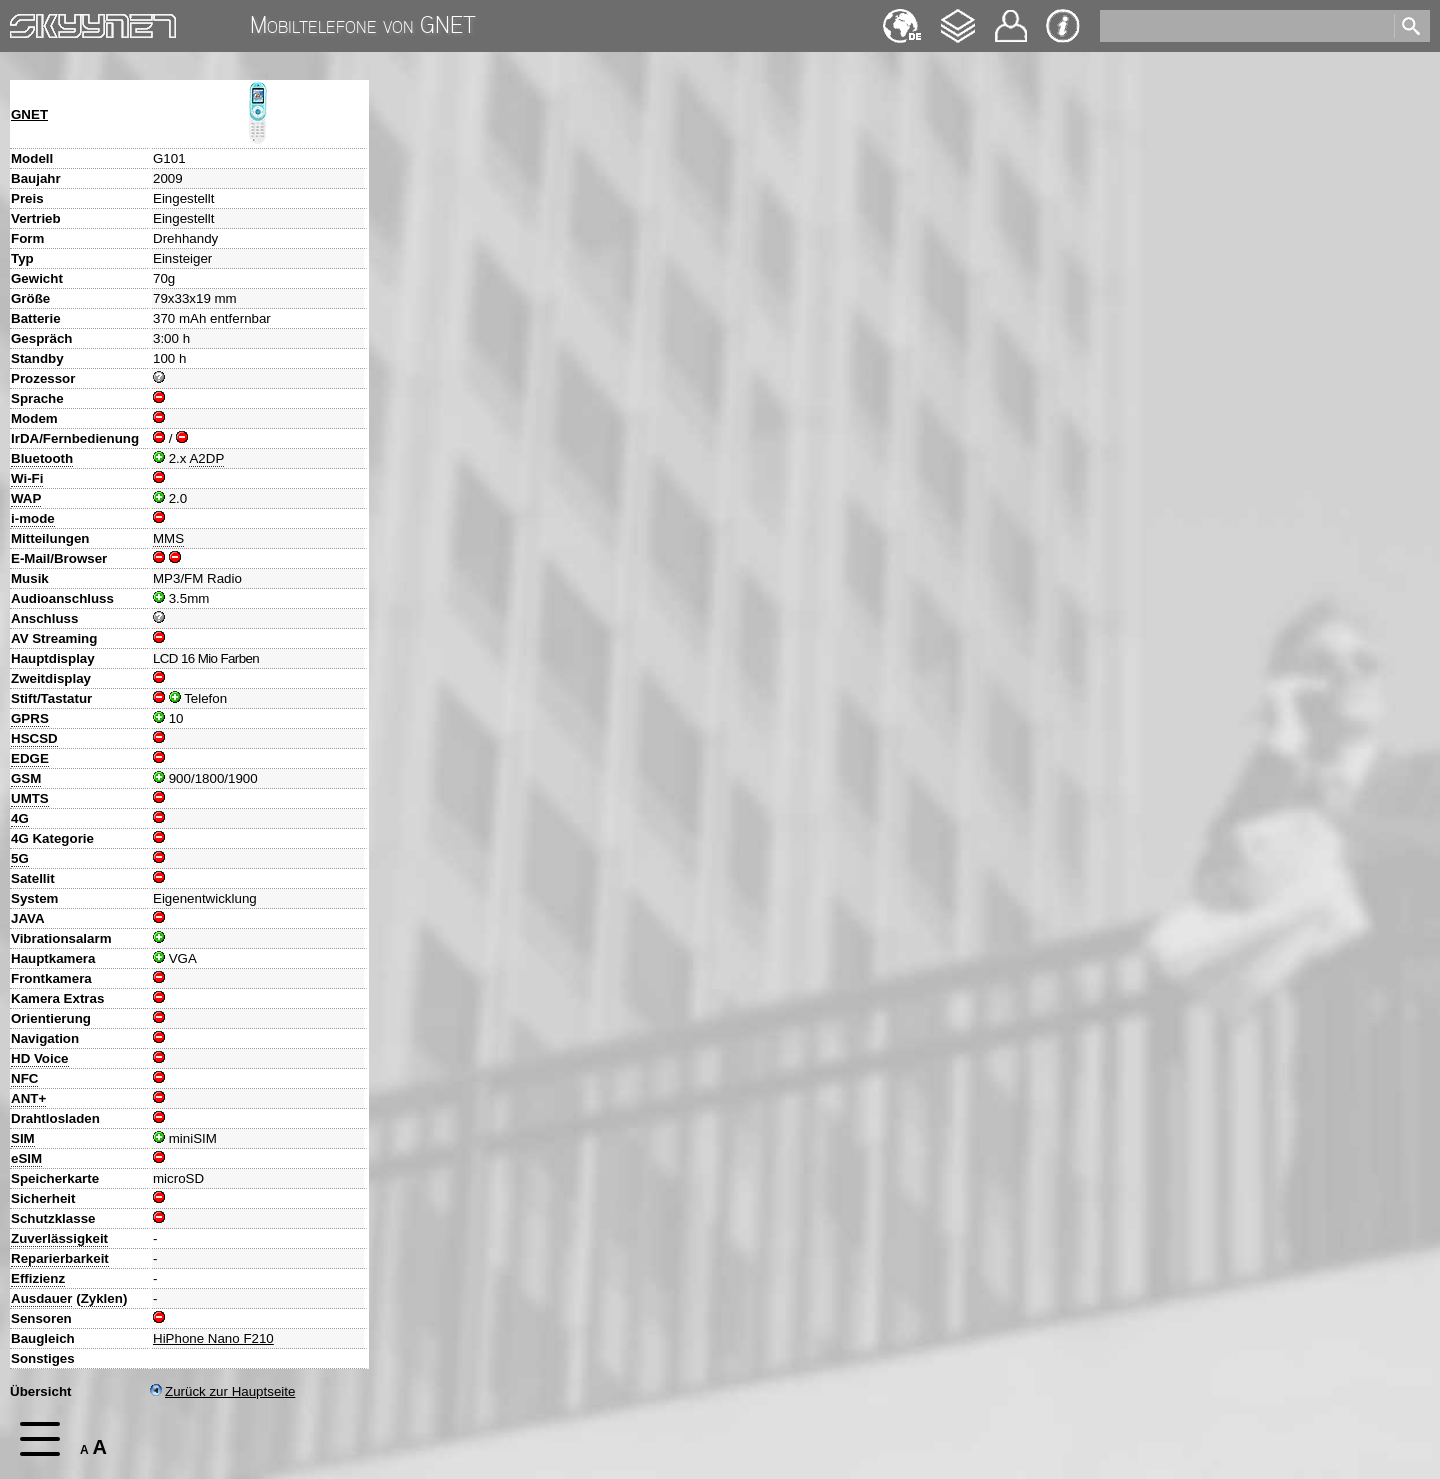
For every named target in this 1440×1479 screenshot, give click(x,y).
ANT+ (28, 1098)
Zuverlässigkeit (59, 1238)
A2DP (206, 458)
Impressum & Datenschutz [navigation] (1063, 26)
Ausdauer (41, 1298)
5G (20, 858)
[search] (1245, 26)
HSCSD (34, 738)
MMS (168, 538)
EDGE (30, 758)
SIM (23, 1138)
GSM (26, 778)
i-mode (33, 518)
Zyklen (102, 1298)
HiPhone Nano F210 (213, 1338)
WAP (26, 498)
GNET (29, 114)
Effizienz (38, 1278)
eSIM (26, 1158)
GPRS (30, 718)
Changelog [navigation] (958, 16)
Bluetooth (42, 458)
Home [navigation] (28, 21)
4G (20, 818)
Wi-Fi (27, 478)
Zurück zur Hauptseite (222, 1391)
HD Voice (40, 1058)
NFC (24, 1078)
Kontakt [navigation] (1011, 17)
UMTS (30, 798)
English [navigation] (902, 16)
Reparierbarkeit (60, 1258)
